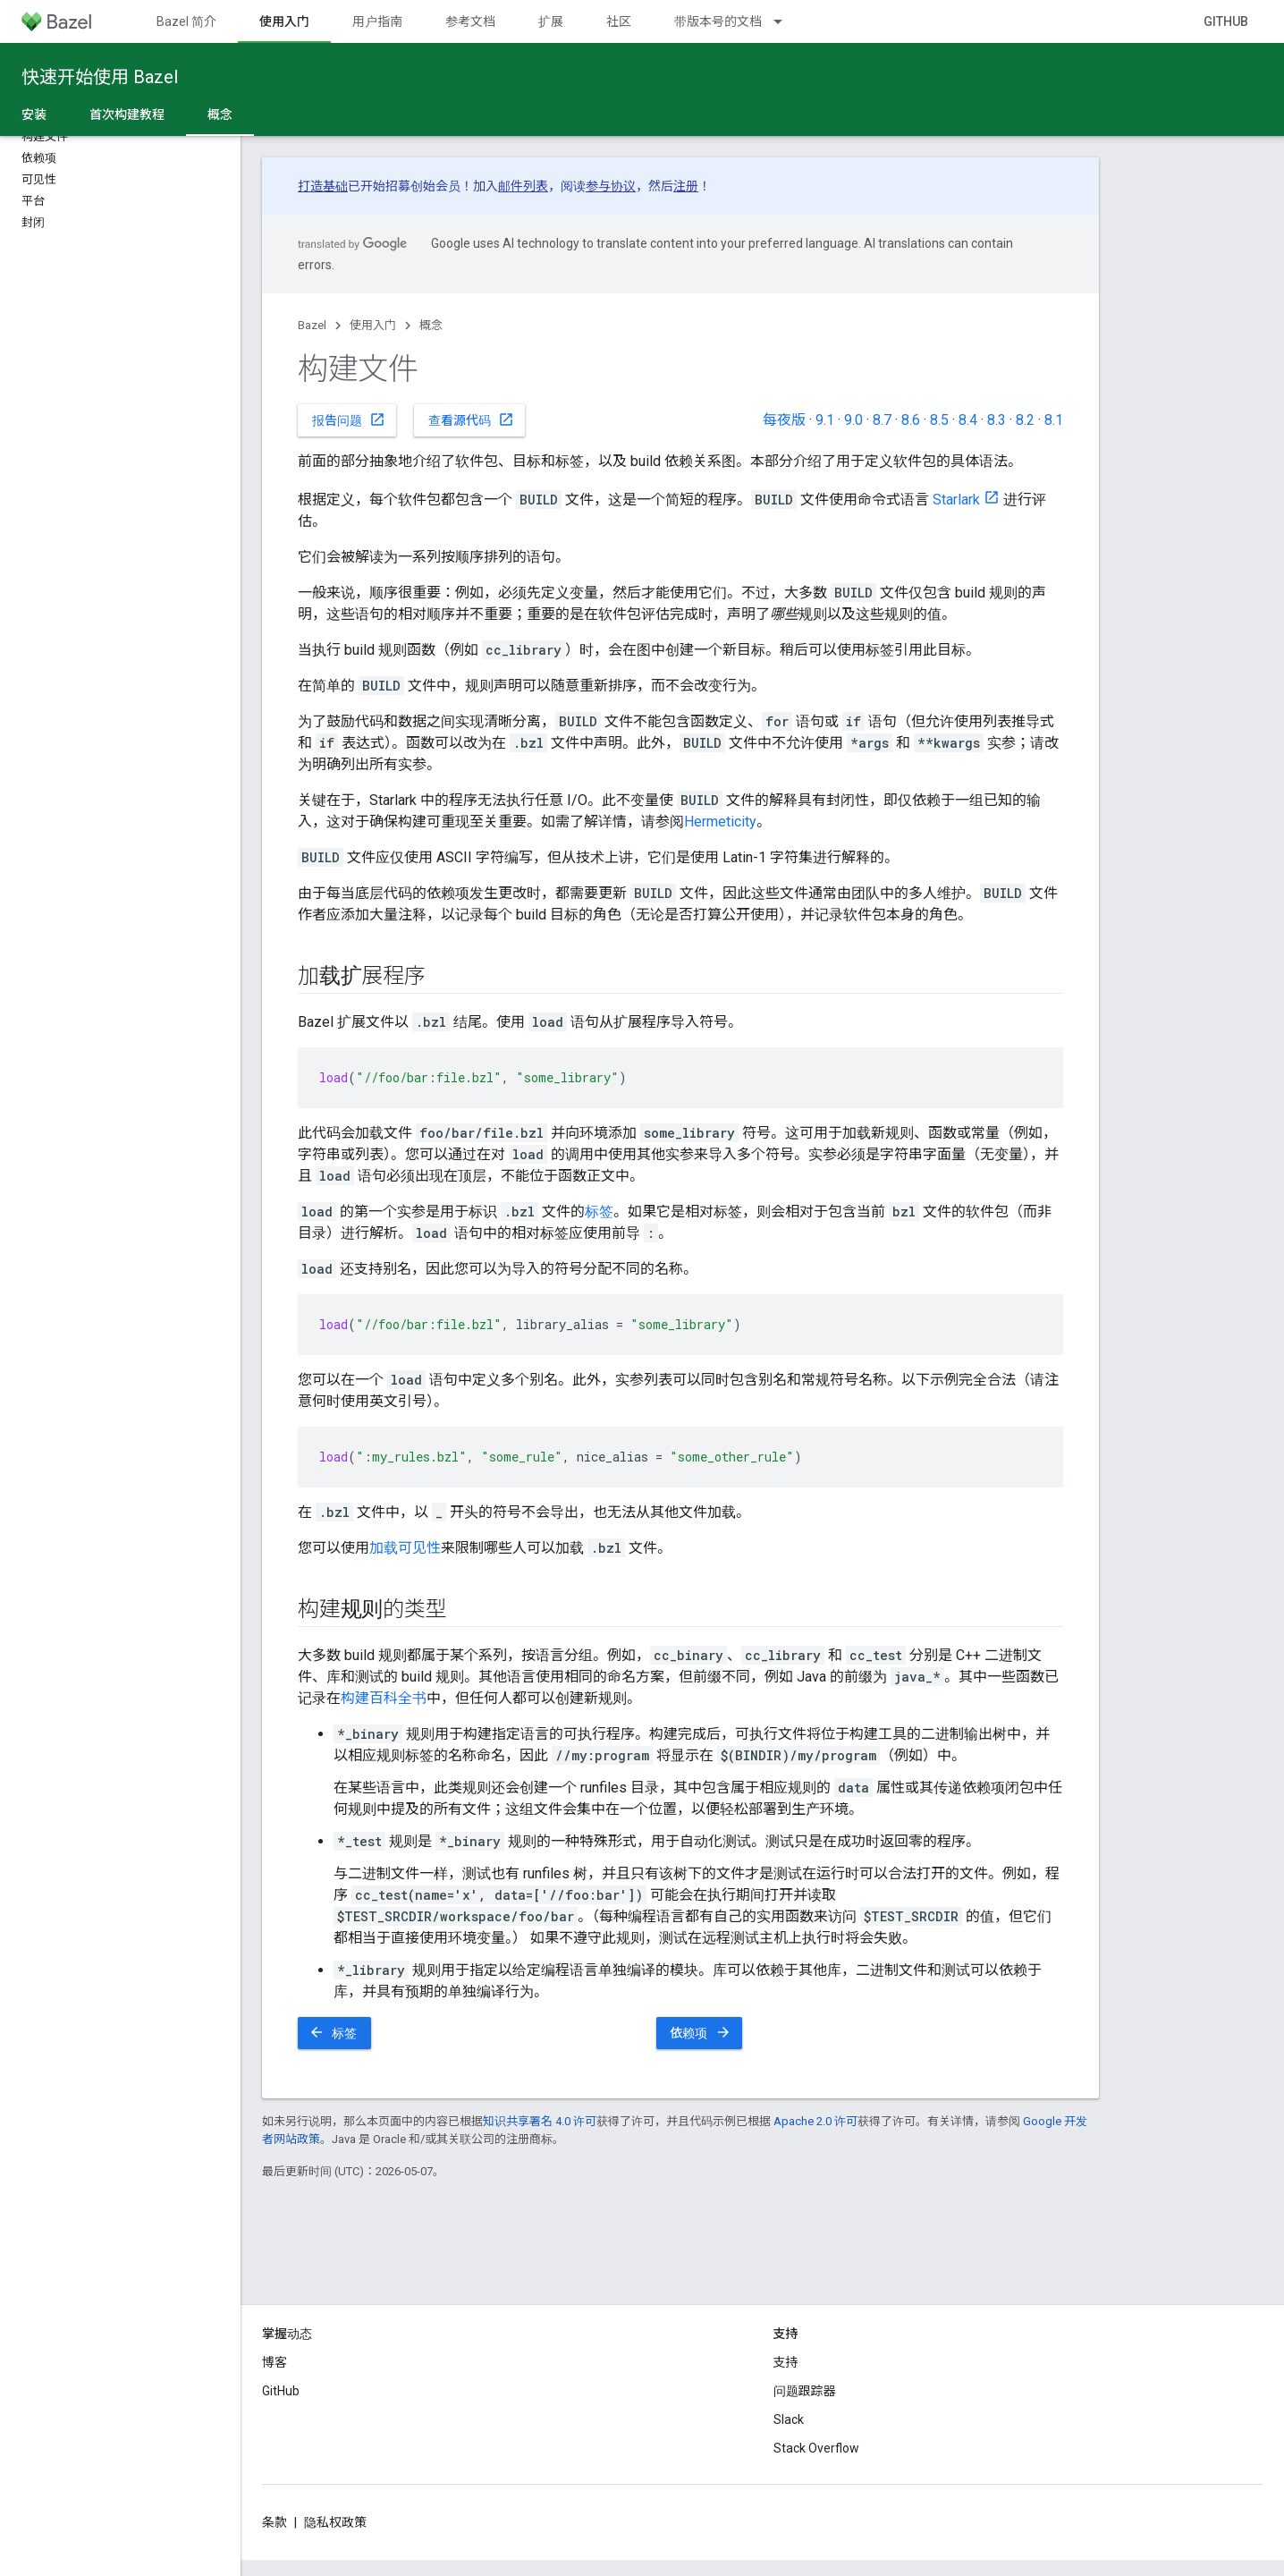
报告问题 (348, 419)
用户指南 (377, 21)
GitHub (1226, 21)
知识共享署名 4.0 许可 (539, 2121)
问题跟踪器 (804, 2391)
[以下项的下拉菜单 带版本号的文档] (786, 21)
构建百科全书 (384, 1698)
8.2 (1025, 419)
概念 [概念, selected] (219, 114)
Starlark (956, 499)
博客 (274, 2362)
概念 (431, 325)
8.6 (910, 419)
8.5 (939, 419)
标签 (599, 1211)
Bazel (312, 325)
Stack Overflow (816, 2448)
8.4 (968, 419)
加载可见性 (405, 1547)
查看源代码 (471, 419)
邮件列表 (523, 186)
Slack (788, 2419)
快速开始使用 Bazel (99, 77)
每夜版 (784, 419)
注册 (685, 186)
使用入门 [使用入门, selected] (284, 21)
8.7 (882, 419)
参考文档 (470, 21)
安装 (33, 114)
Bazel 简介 (186, 21)
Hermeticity (720, 821)
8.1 (1053, 419)
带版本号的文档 (718, 21)
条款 (274, 2522)
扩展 (550, 21)
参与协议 (611, 186)
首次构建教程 (127, 114)
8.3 (996, 419)
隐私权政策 (335, 2522)
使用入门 (373, 325)
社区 (618, 21)
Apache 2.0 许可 (815, 2121)
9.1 (824, 419)
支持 (785, 2362)
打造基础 (323, 186)
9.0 (853, 419)
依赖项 (701, 2032)
